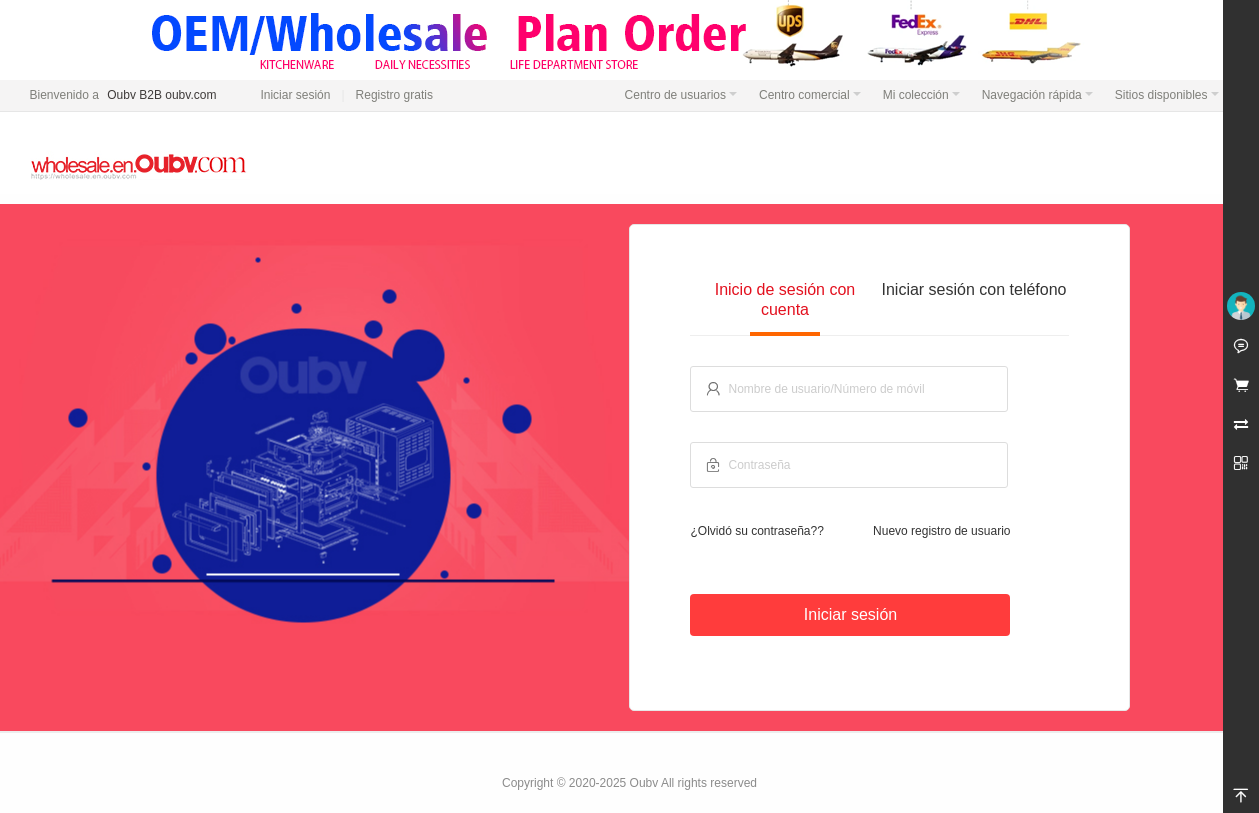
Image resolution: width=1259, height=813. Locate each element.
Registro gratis (394, 95)
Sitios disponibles (1167, 95)
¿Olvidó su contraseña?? (756, 531)
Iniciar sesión (295, 95)
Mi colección (921, 95)
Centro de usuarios (681, 95)
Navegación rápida (1037, 95)
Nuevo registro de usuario (941, 531)
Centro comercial (810, 95)
